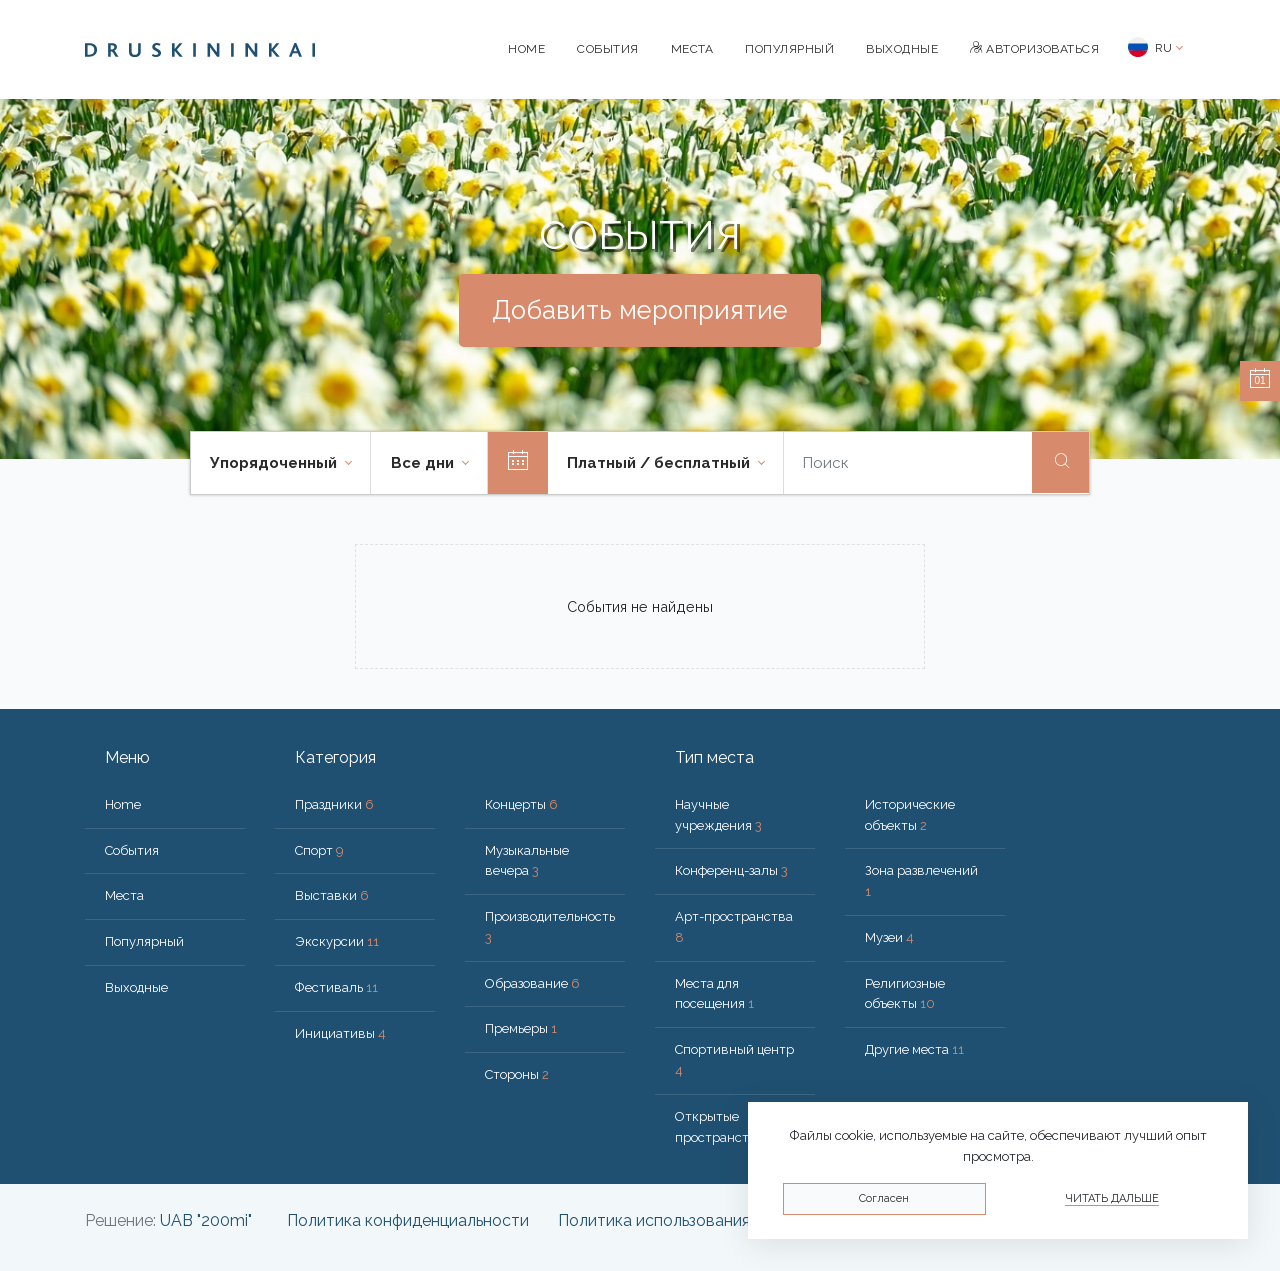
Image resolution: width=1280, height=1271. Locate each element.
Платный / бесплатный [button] (660, 463)
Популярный (789, 49)
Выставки (332, 895)
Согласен (884, 1198)
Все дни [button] (424, 463)
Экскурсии (337, 941)
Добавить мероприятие (640, 310)
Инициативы (340, 1033)
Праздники (334, 804)
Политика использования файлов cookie (711, 1220)
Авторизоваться (1034, 49)
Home (526, 49)
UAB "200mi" (206, 1220)
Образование (532, 983)
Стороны (517, 1074)
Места (692, 49)
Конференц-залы (731, 870)
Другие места (914, 1049)
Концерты (521, 804)
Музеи (889, 937)
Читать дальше (1112, 1198)
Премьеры (521, 1028)
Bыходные (902, 49)
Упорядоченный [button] (275, 463)
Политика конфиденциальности (408, 1220)
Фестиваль (336, 987)
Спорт (319, 850)
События (608, 49)
